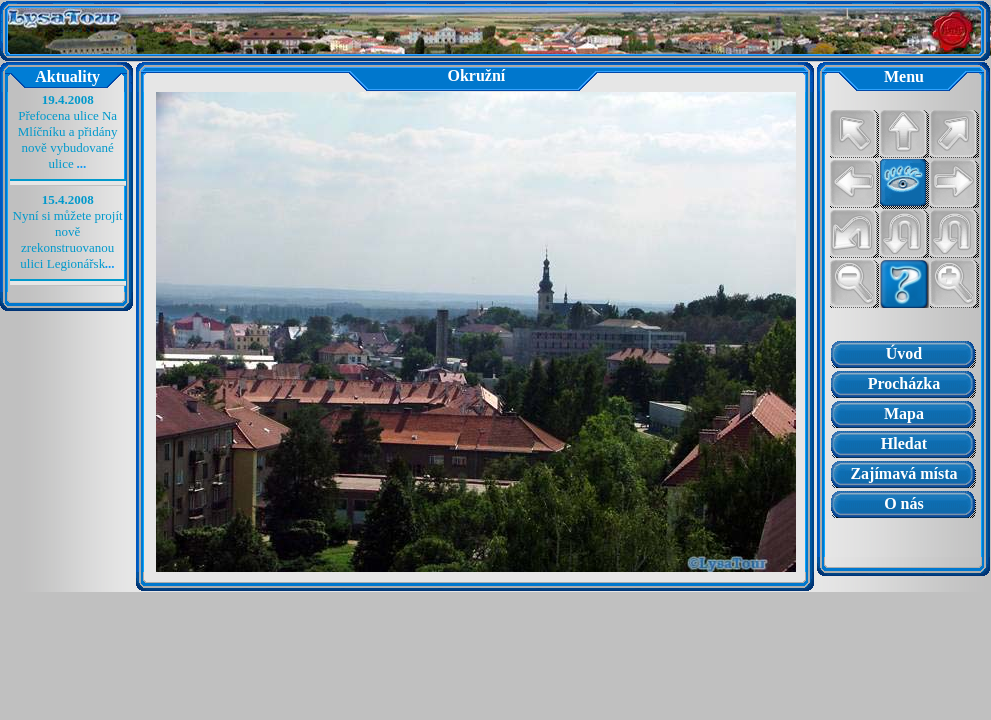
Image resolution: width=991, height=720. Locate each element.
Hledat (904, 443)
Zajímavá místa (903, 473)
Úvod (904, 353)
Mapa (904, 413)
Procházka (904, 383)
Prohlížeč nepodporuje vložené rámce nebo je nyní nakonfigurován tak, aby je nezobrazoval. (903, 538)
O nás (904, 503)
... (82, 163)
